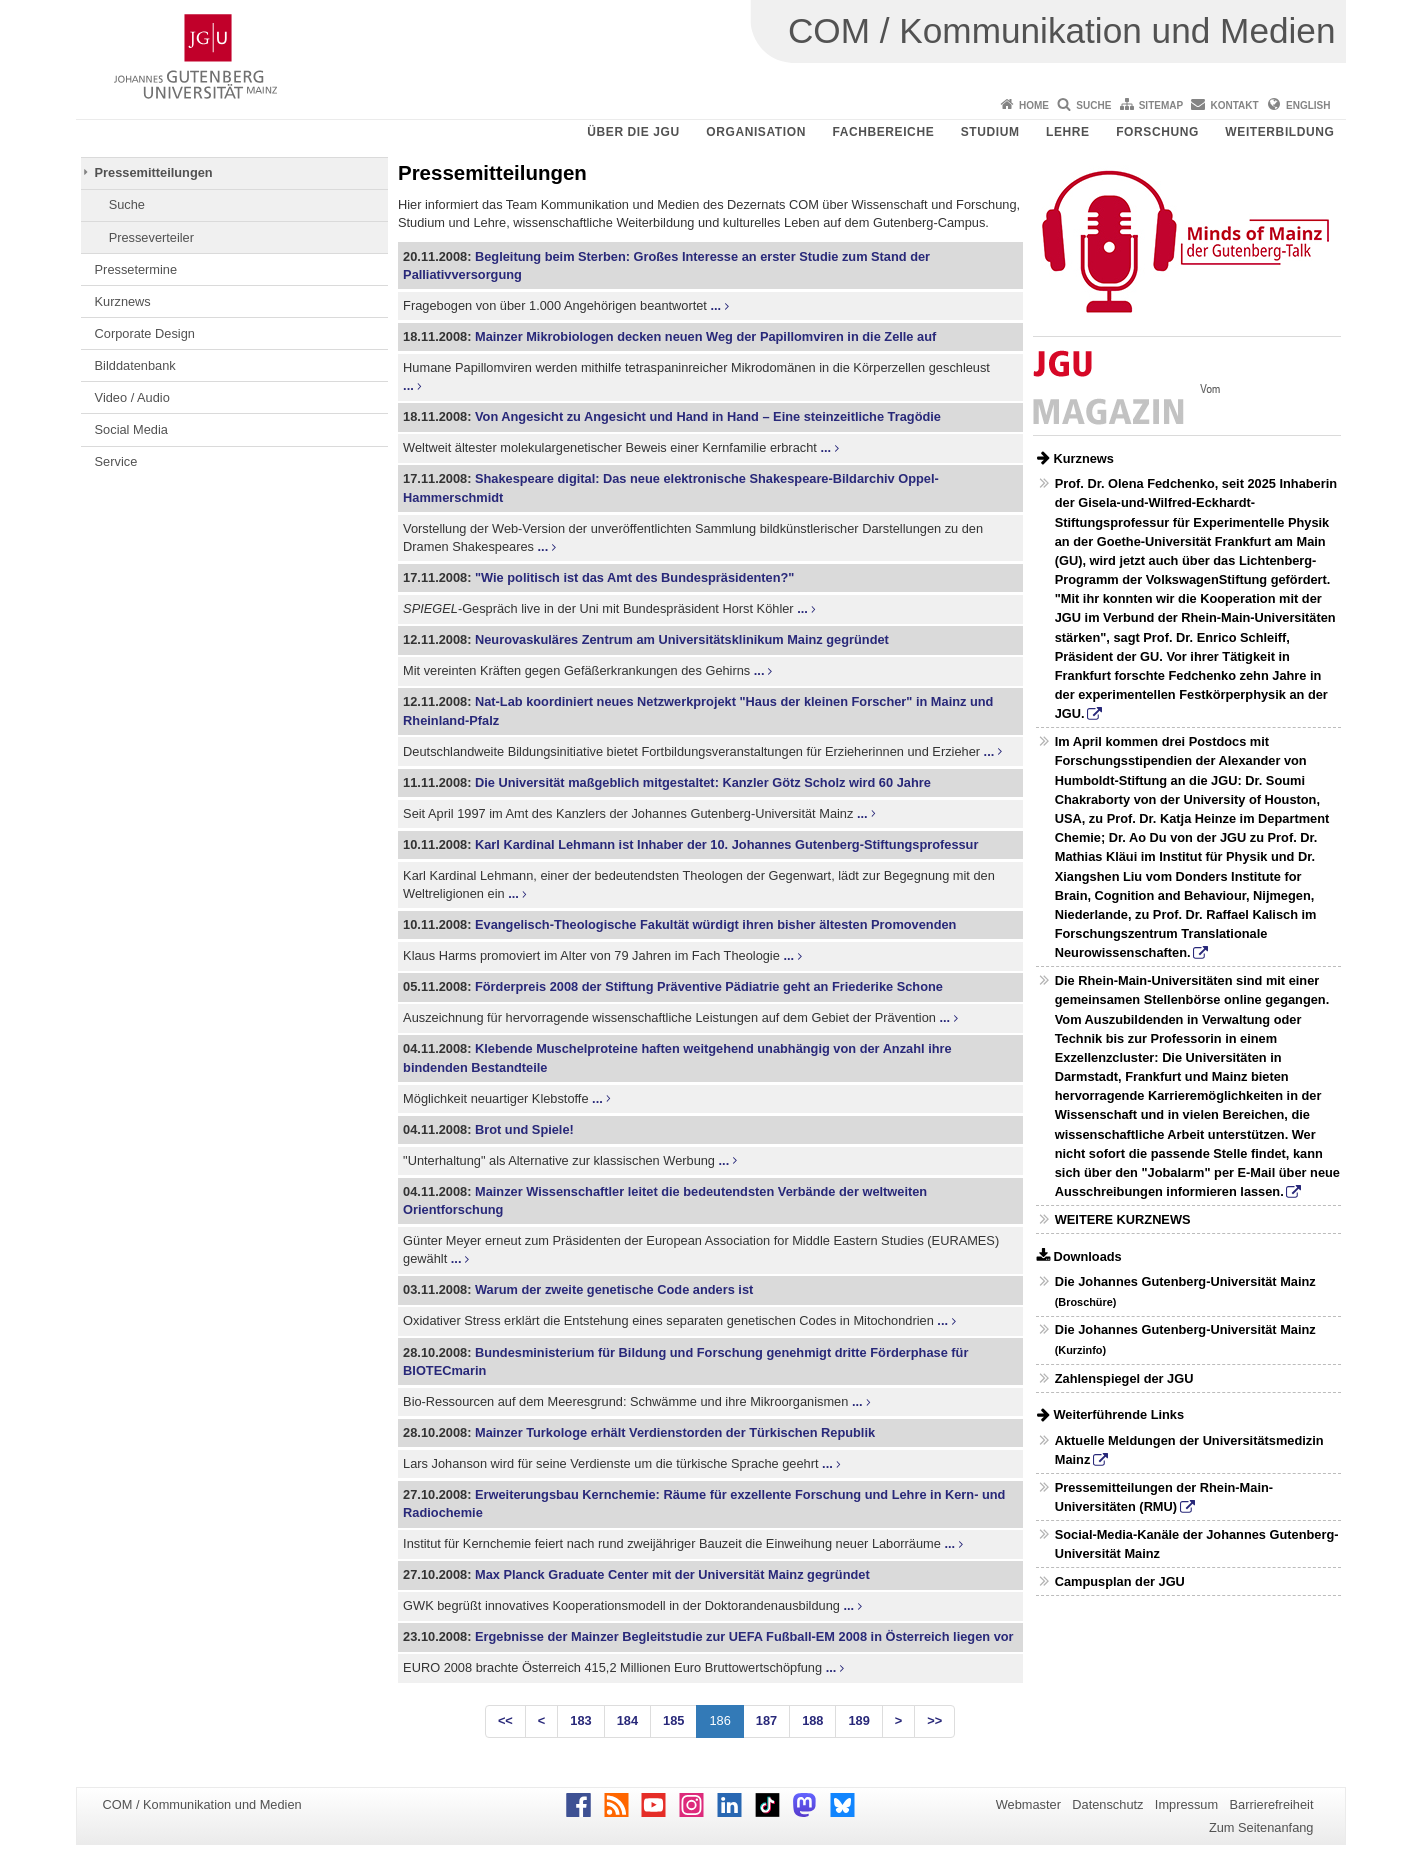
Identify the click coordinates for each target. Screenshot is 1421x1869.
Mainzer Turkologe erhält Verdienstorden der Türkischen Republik (675, 1432)
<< (505, 1720)
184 (627, 1720)
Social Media (131, 429)
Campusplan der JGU (1120, 1581)
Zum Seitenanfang (1261, 1827)
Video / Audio (132, 397)
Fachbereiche (883, 132)
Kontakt (1235, 105)
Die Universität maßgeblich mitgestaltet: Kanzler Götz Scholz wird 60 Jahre (703, 782)
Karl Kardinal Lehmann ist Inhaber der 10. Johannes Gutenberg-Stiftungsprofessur (726, 844)
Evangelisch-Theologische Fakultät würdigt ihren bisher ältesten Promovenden (715, 924)
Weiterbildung (1279, 132)
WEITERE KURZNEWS (1123, 1219)
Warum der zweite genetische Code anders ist (614, 1289)
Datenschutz (1107, 1804)
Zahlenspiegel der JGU (1124, 1378)
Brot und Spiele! (524, 1129)
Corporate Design (145, 333)
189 (858, 1720)
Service (116, 461)
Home (1034, 105)
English (1308, 105)
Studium (990, 132)
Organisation (756, 132)
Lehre (1068, 132)
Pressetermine (136, 269)
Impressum (1186, 1804)
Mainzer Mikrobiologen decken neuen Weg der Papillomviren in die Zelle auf (705, 336)
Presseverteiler (151, 237)
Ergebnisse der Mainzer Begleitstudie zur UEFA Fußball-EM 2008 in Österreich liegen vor (744, 1636)
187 (766, 1720)
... (715, 305)
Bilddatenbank (135, 365)
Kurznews (123, 301)
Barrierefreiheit (1272, 1804)
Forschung (1157, 132)
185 (673, 1720)
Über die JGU (633, 132)
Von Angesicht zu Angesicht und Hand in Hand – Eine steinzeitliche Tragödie (708, 416)
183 (580, 1720)
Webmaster (1028, 1804)
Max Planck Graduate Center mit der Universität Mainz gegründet (672, 1574)
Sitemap (1161, 105)
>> (934, 1720)
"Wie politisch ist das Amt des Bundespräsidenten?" (634, 577)
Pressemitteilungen (154, 172)
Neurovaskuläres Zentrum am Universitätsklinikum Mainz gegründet (682, 639)
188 (812, 1720)
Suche (1093, 105)
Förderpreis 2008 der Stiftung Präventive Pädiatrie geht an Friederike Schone (709, 986)
